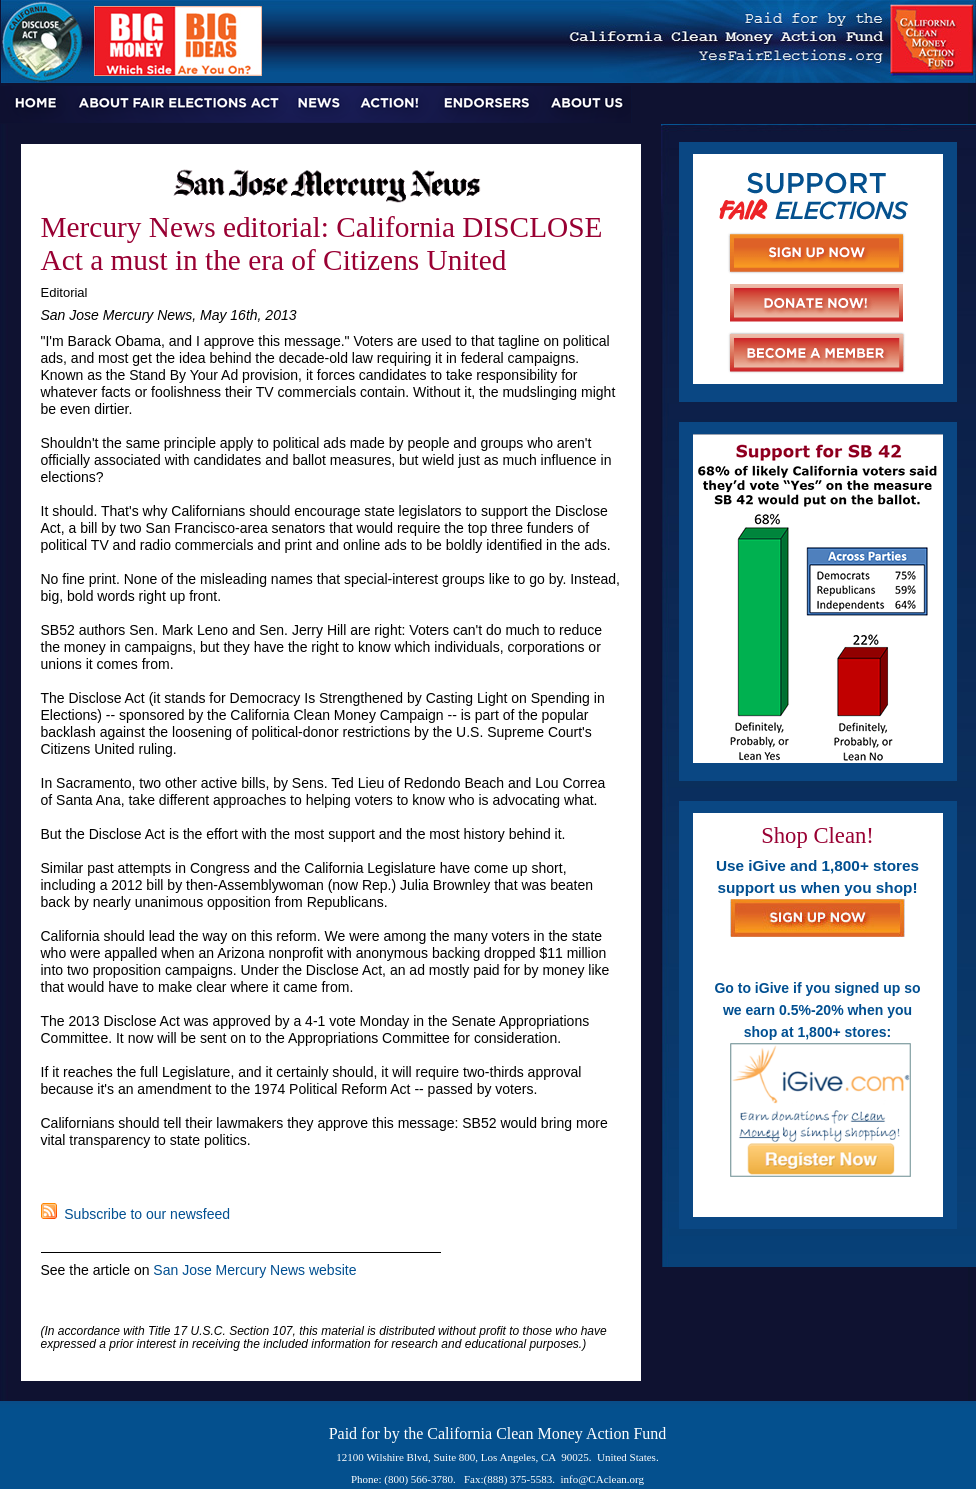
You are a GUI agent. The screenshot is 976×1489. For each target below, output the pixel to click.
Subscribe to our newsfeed (136, 1214)
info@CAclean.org (603, 1479)
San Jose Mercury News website (254, 1270)
